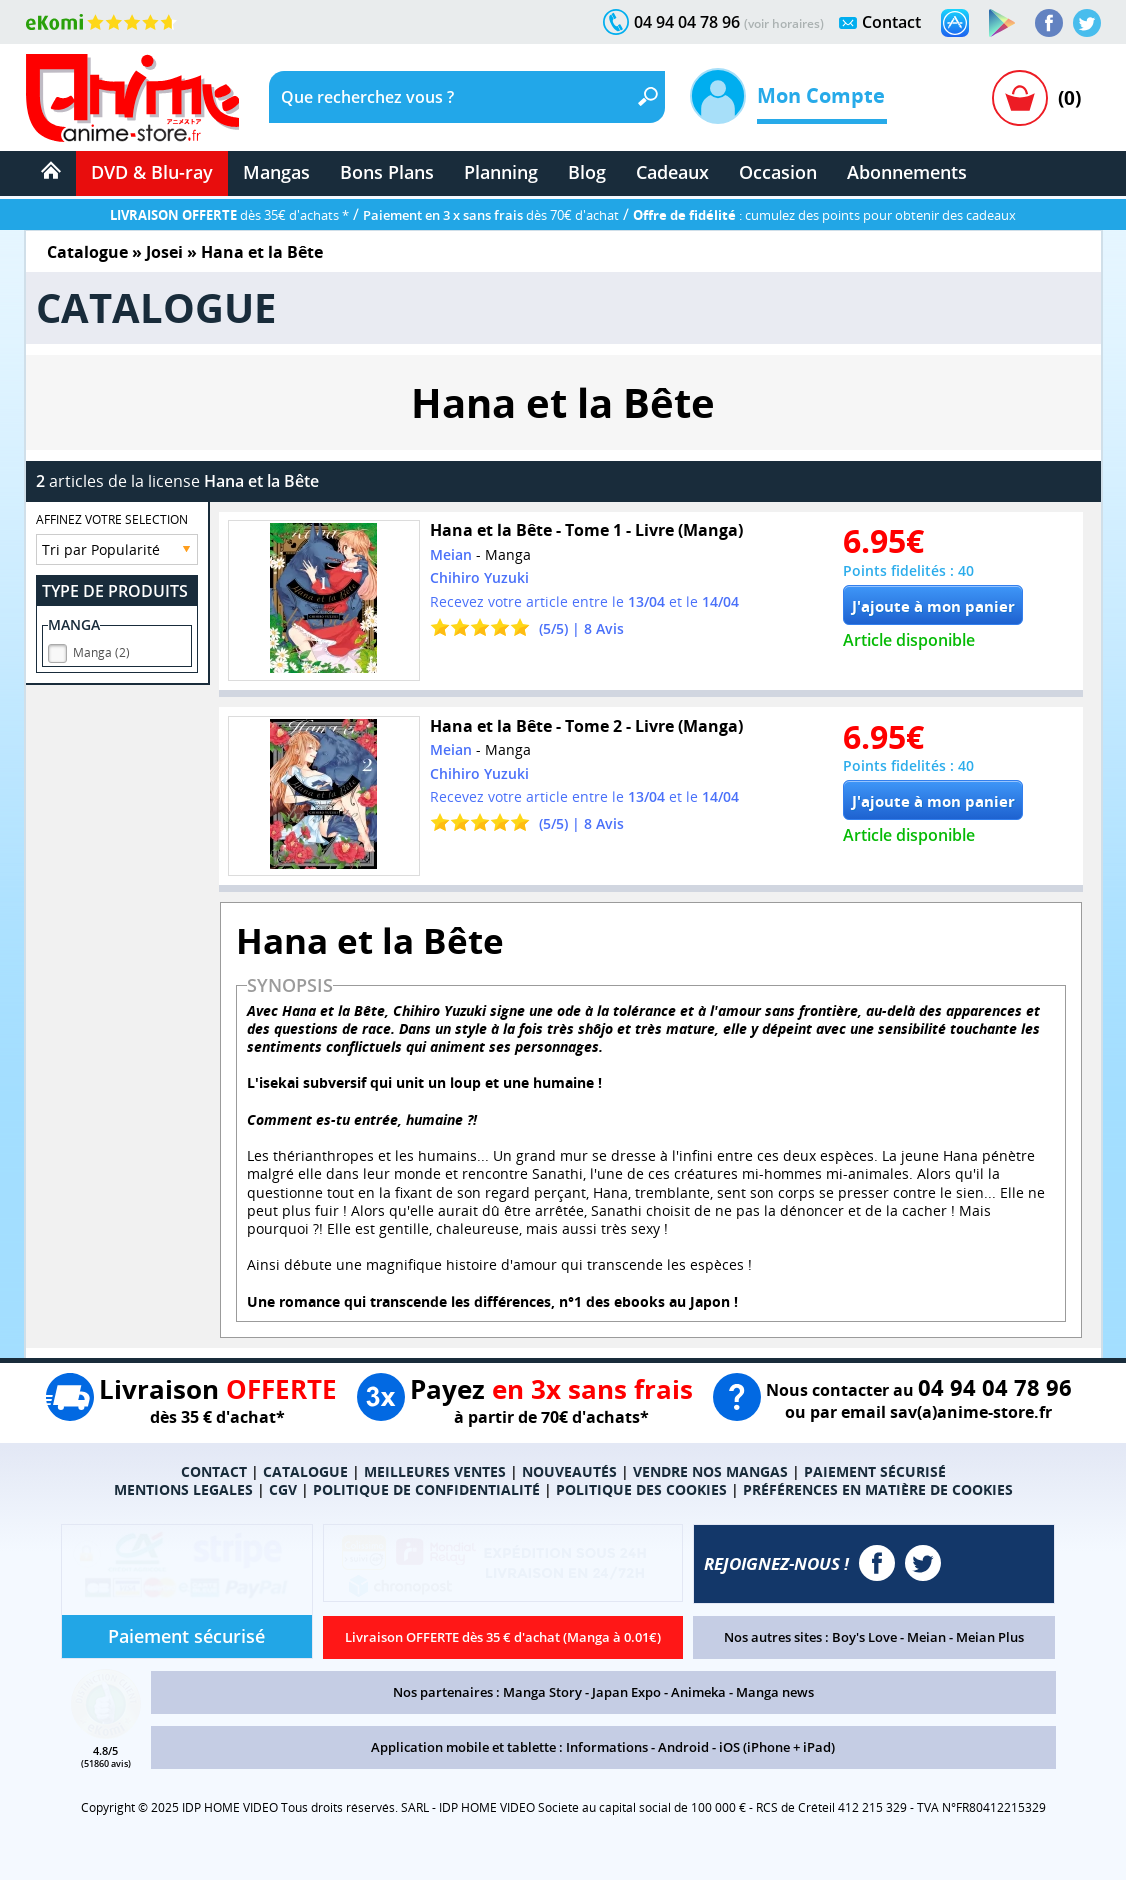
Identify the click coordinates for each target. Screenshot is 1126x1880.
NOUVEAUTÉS (569, 1471)
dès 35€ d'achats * (229, 215)
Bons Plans (387, 172)
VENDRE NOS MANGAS (710, 1471)
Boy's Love (864, 1637)
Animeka (698, 1692)
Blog (587, 172)
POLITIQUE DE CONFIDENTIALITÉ (426, 1489)
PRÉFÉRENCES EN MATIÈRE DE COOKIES (878, 1489)
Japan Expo (626, 1692)
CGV (283, 1489)
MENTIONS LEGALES (183, 1489)
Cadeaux (672, 172)
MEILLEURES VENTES (435, 1471)
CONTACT (214, 1471)
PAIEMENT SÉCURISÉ (875, 1471)
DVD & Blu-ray (152, 172)
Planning (501, 172)
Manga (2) (101, 649)
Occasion (778, 172)
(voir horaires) (784, 23)
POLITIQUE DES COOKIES (641, 1489)
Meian (926, 1637)
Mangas (276, 172)
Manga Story (542, 1692)
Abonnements (907, 172)
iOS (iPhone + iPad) (777, 1747)
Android (683, 1747)
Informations (607, 1747)
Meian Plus (990, 1637)
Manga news (775, 1692)
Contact (891, 22)
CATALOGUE (305, 1471)
